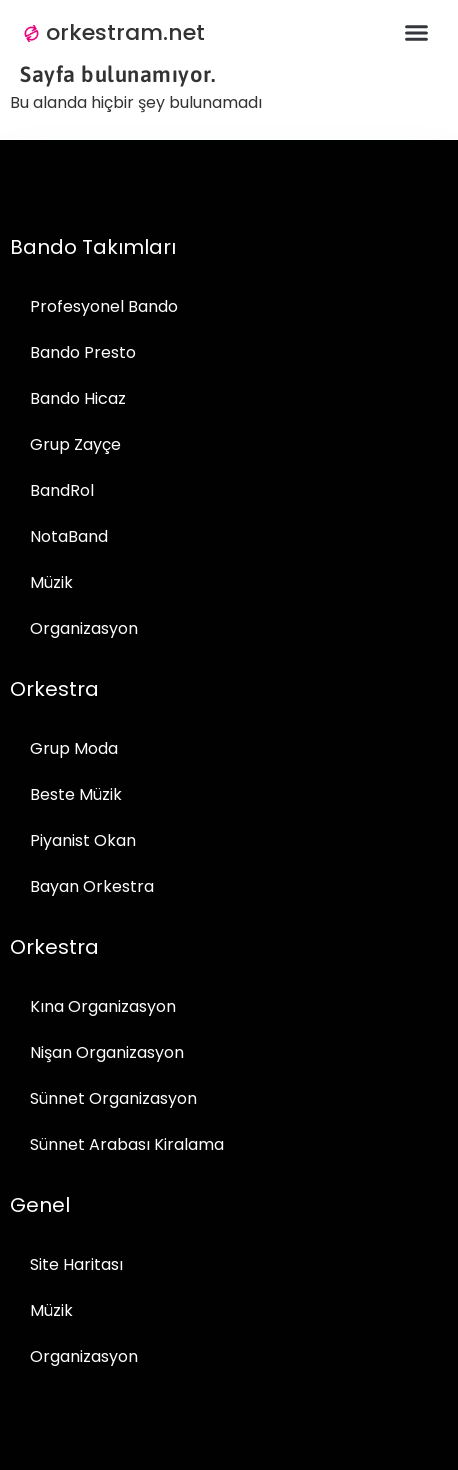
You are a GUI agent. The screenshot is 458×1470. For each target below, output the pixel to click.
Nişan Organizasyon (107, 1052)
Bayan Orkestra (92, 886)
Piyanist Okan (83, 840)
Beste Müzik (76, 794)
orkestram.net (125, 32)
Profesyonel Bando (104, 306)
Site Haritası (76, 1264)
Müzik (51, 582)
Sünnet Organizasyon (113, 1098)
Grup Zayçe (75, 444)
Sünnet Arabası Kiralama (127, 1144)
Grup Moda (74, 748)
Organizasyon (84, 628)
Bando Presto (83, 352)
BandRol (62, 490)
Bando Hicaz (78, 398)
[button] (417, 33)
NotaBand (69, 536)
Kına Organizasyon (103, 1006)
